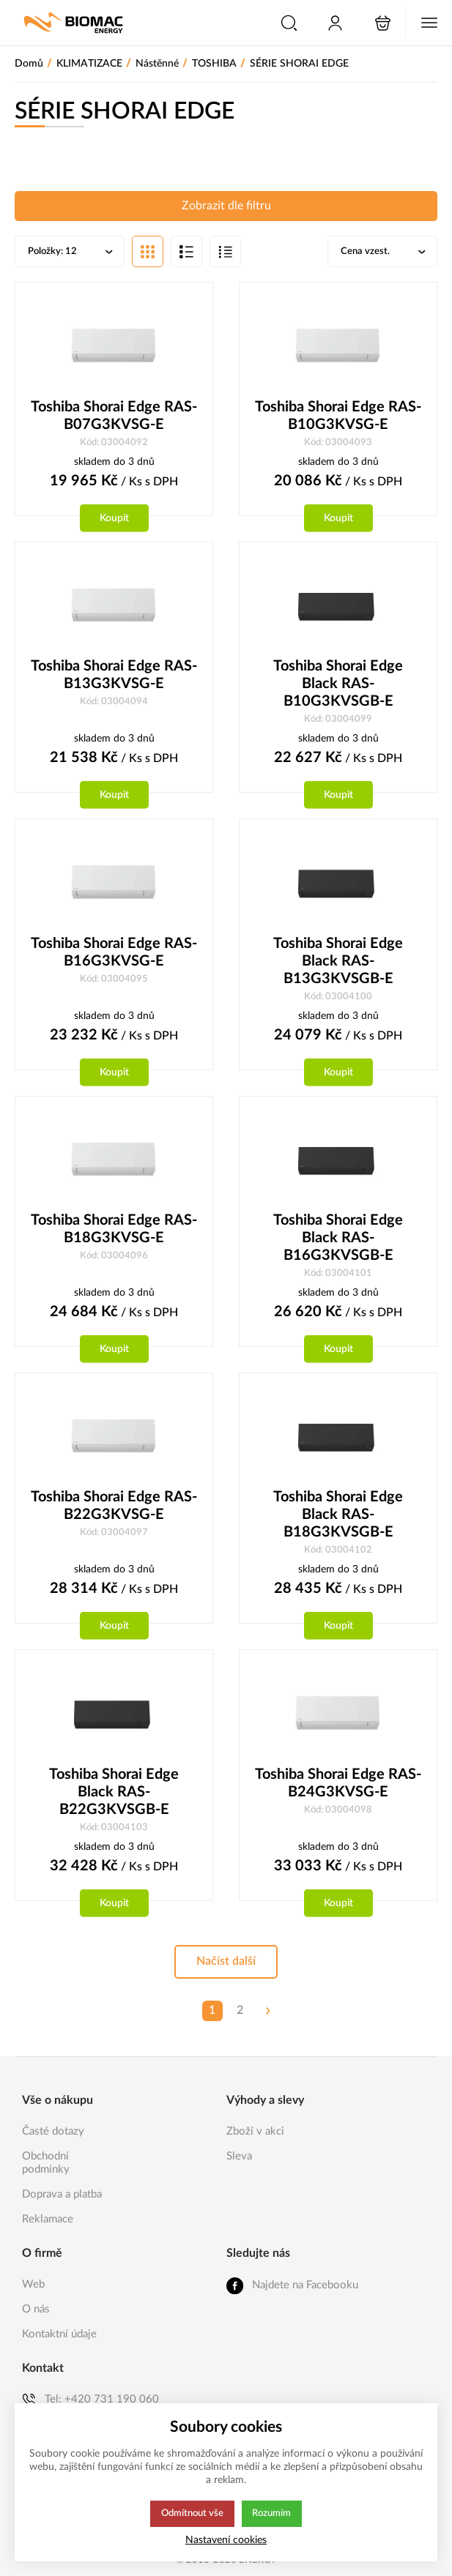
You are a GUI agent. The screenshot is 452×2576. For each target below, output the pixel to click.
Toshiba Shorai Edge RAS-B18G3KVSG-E (114, 1233)
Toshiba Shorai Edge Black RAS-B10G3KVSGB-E (338, 686)
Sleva (239, 2156)
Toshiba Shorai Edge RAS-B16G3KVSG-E (114, 955)
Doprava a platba (62, 2194)
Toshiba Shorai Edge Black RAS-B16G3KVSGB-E (338, 1241)
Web (33, 2284)
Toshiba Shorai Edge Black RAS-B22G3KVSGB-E (114, 1797)
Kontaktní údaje (59, 2334)
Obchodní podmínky (46, 2163)
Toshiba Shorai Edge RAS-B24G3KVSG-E (338, 1788)
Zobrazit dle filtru (226, 206)
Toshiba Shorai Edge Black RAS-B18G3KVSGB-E (338, 1519)
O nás (36, 2309)
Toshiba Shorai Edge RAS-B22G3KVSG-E (114, 1510)
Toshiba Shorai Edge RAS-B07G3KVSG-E (114, 417)
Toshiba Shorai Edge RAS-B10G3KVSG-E (338, 417)
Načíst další (225, 1967)
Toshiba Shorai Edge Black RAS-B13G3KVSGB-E (338, 964)
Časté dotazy (53, 2131)
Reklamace (47, 2219)
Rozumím (273, 2514)
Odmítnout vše (192, 2514)
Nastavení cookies (226, 2539)
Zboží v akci (255, 2131)
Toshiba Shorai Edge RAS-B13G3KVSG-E (114, 677)
